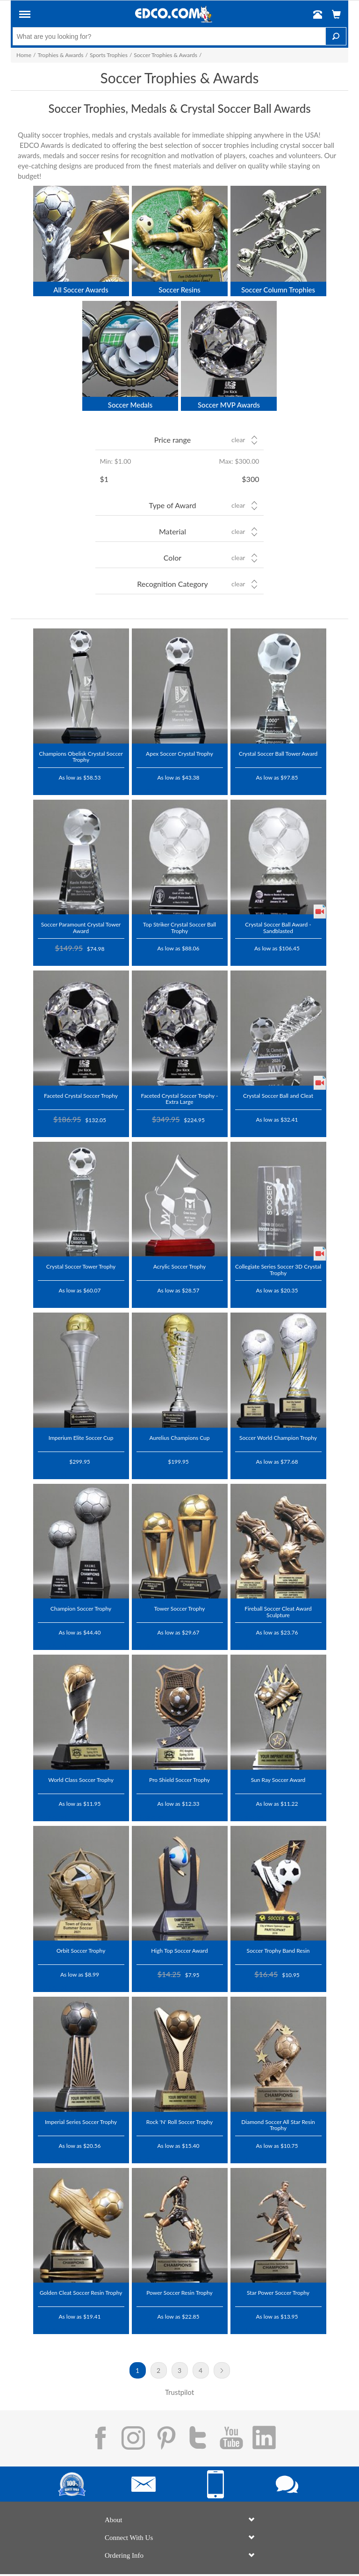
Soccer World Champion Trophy (278, 1437)
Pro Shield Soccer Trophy (179, 1779)
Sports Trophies (109, 54)
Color (172, 557)
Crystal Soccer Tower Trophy (80, 1266)
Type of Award (172, 505)
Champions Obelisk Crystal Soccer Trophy (81, 756)
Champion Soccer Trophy (81, 1608)
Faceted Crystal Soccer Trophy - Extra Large (179, 1098)
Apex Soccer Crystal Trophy (179, 753)
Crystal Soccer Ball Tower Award (278, 753)
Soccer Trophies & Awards (165, 54)
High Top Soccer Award (179, 1950)
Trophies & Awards (60, 54)
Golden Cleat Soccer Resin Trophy (81, 2292)
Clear (238, 440)
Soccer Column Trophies (278, 289)
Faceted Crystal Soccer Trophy (81, 1095)
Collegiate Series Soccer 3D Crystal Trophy (278, 1269)
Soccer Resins (179, 289)
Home (23, 54)
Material (172, 531)
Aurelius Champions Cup (179, 1437)
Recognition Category (172, 583)
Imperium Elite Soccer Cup (81, 1437)
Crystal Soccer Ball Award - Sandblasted (278, 927)
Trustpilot (52, 790)
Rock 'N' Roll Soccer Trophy (179, 2121)
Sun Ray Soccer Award (278, 1779)
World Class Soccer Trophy (81, 1779)
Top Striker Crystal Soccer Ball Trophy (179, 927)
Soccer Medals (130, 405)
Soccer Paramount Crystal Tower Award (81, 927)
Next (222, 2370)
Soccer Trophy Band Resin (278, 1950)
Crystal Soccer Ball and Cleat (278, 1095)
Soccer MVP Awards (229, 405)
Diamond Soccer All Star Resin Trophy (278, 2124)
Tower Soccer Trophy (179, 1608)
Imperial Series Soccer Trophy (81, 2121)
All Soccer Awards (80, 289)
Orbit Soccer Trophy (81, 1950)
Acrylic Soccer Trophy (179, 1266)
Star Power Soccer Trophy (278, 2292)
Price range (172, 439)
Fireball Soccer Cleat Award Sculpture (278, 1611)
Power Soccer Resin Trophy (179, 2292)
